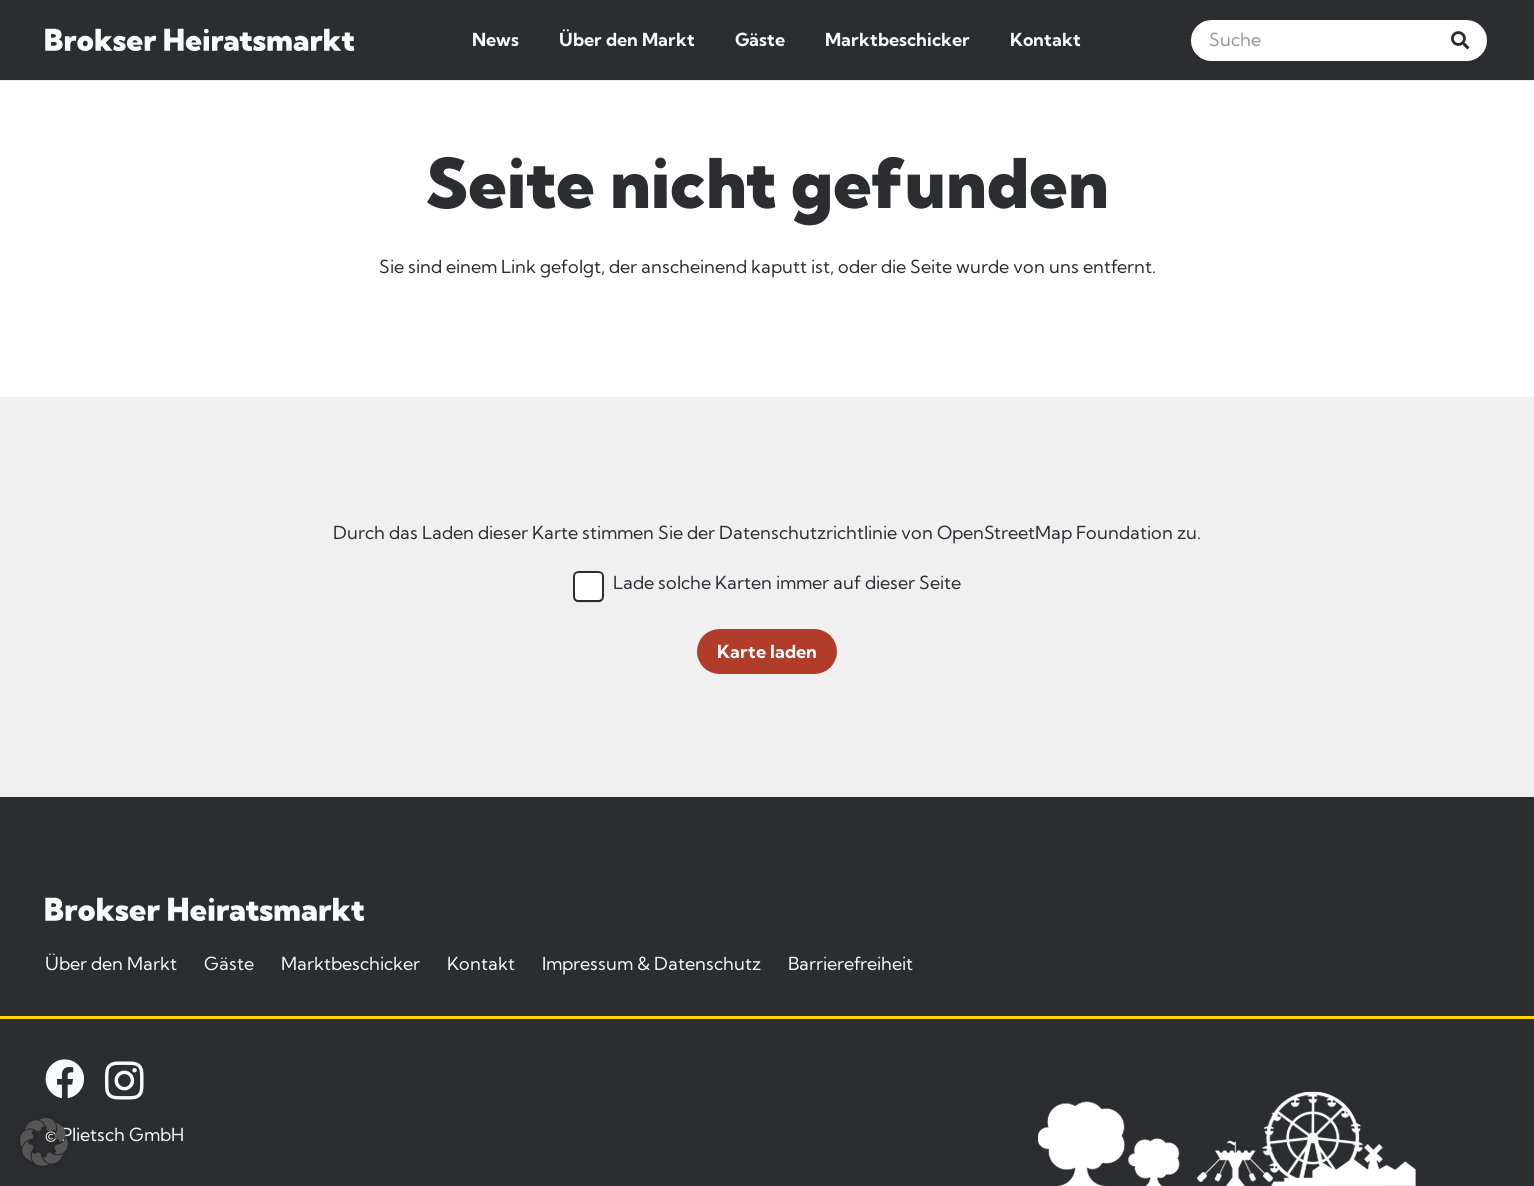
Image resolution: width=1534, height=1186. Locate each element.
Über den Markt (111, 963)
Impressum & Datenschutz (651, 963)
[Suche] (1339, 40)
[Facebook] (65, 1079)
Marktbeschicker (350, 963)
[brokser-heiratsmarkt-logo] (200, 40)
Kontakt (481, 963)
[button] (44, 1142)
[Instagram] (124, 1081)
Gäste (229, 963)
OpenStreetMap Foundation (1055, 532)
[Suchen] (1460, 40)
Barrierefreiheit (850, 963)
